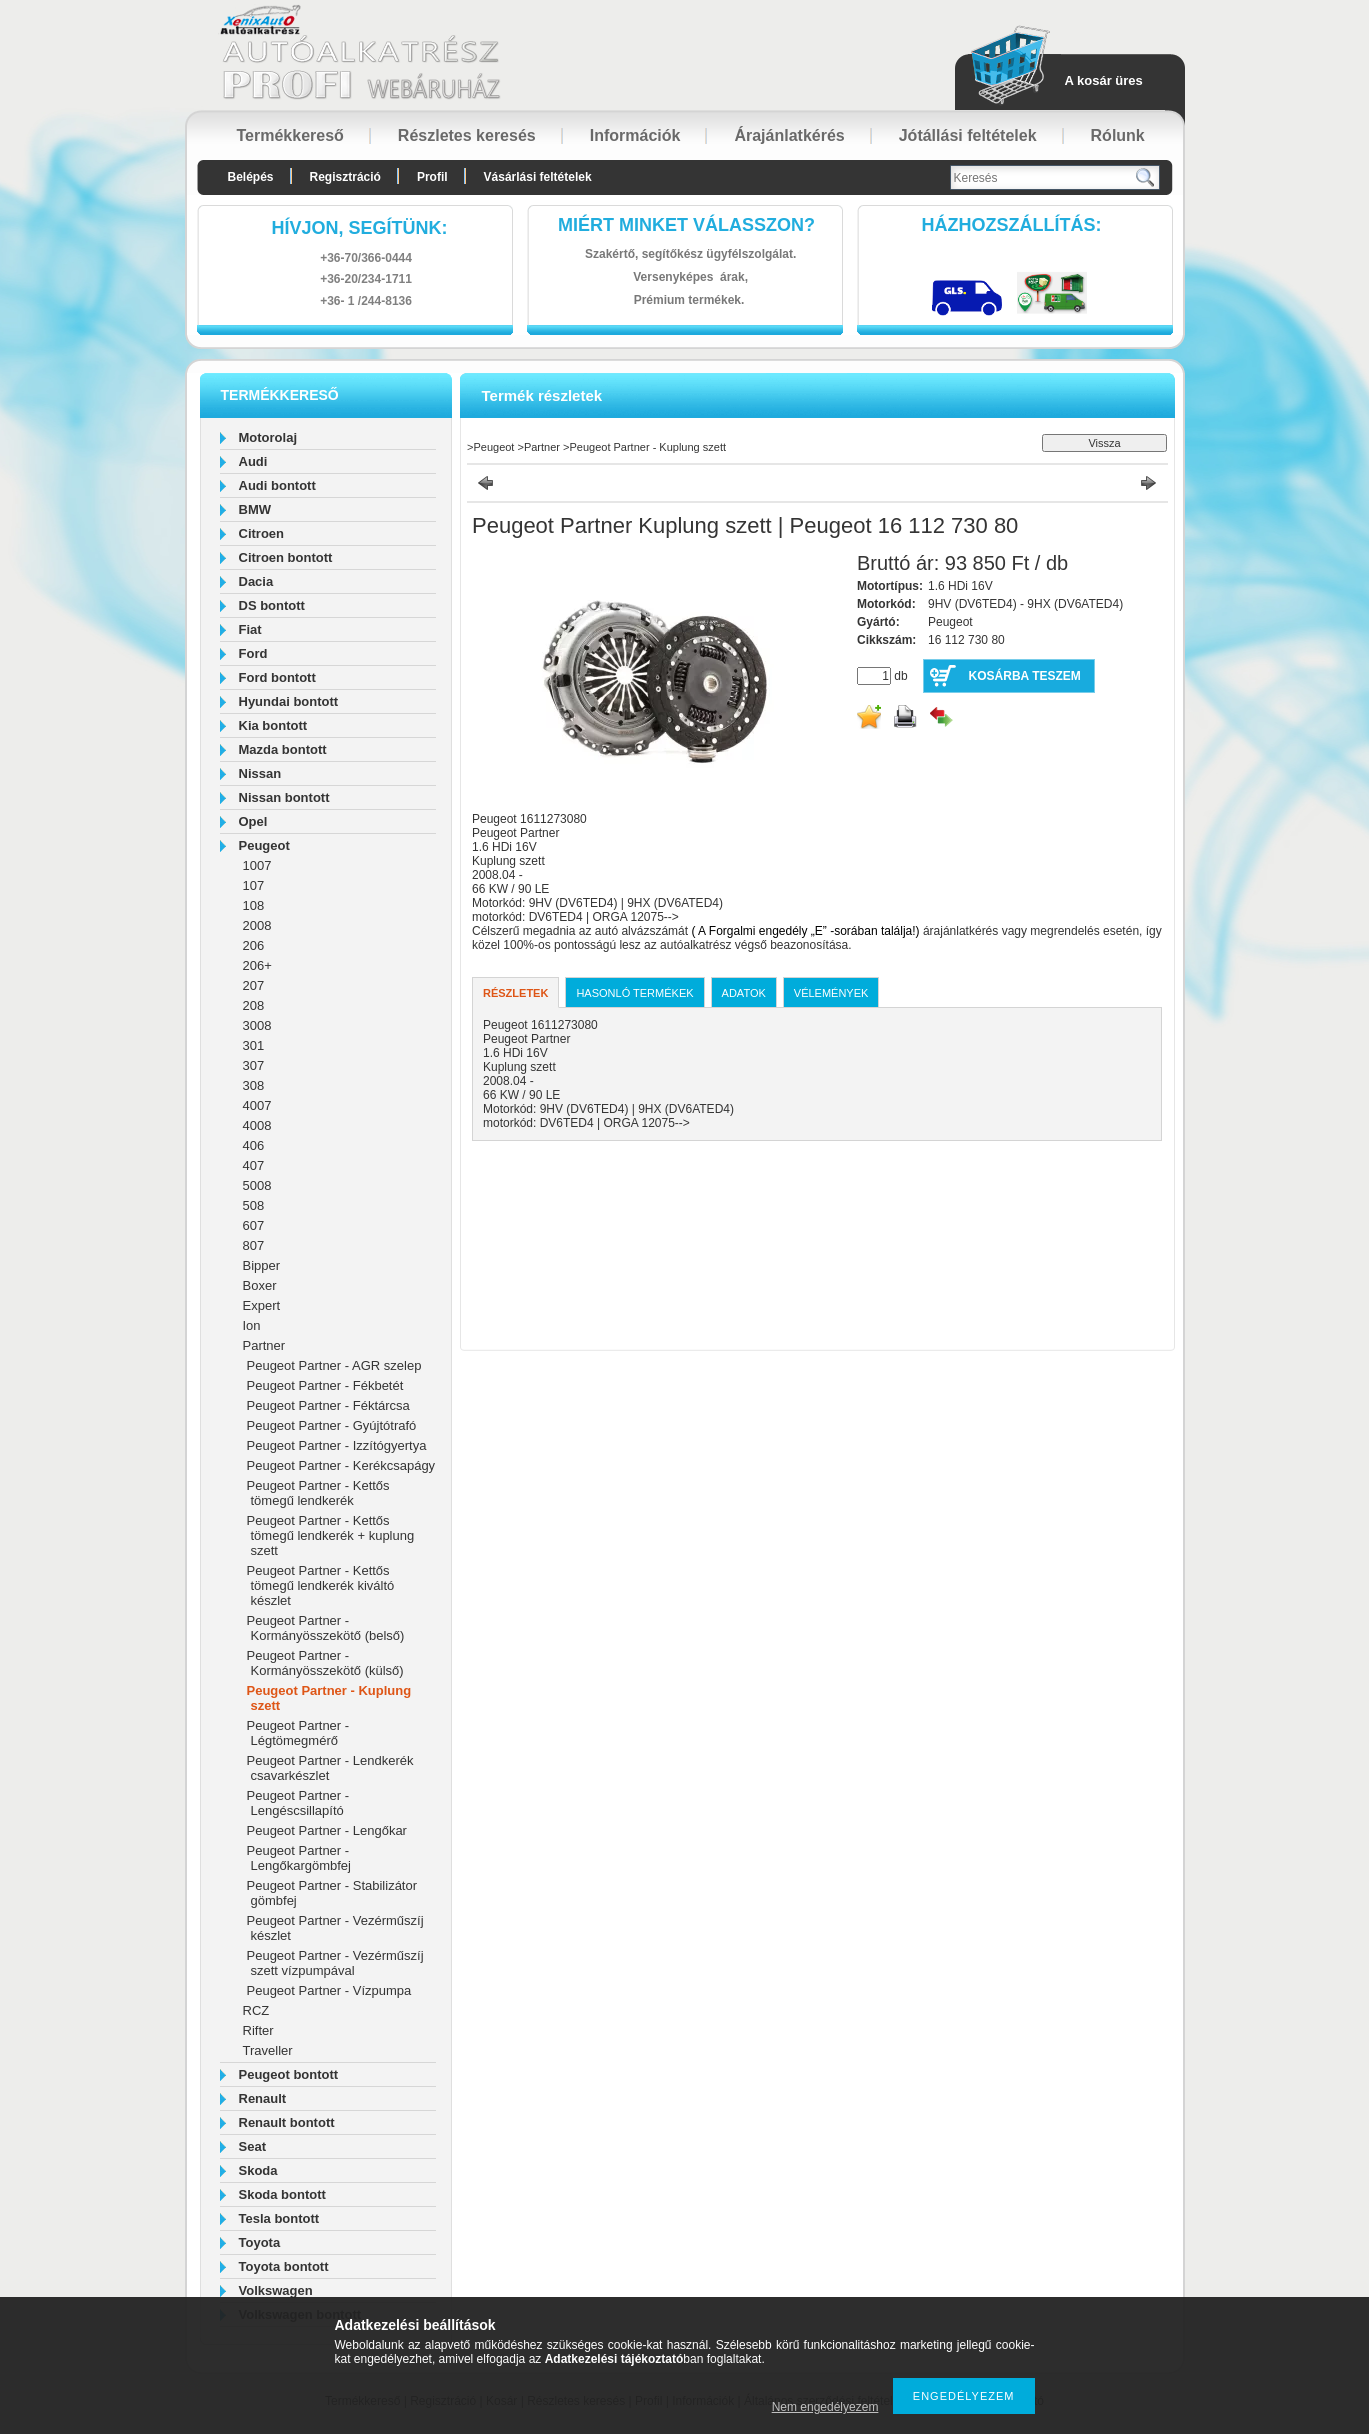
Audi (253, 461)
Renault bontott (287, 2122)
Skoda (258, 2170)
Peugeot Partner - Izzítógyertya (337, 1445)
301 (254, 1045)
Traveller (268, 2050)
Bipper (262, 1265)
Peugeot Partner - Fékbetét (325, 1385)
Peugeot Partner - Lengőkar (327, 1830)
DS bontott (272, 605)
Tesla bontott (279, 2218)
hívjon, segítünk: (359, 228)
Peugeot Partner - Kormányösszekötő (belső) (326, 1628)
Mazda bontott (283, 749)
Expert (262, 1305)
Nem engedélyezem (825, 2407)
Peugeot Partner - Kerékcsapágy (341, 1465)
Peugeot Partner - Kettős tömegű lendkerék (318, 1493)
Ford (253, 653)
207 (254, 985)
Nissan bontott (284, 797)
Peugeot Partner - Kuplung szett (647, 447)
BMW (255, 509)
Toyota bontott (284, 2266)
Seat (252, 2146)
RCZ (256, 2010)
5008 (257, 1185)
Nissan (260, 773)
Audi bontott (277, 485)
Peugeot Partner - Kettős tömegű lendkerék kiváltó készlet (321, 1585)
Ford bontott (277, 677)
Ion (252, 1325)
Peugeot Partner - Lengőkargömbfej (299, 1858)
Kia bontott (273, 725)
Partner (264, 1345)
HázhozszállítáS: (1012, 225)
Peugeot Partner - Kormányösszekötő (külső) (325, 1663)
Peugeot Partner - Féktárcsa (328, 1405)
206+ (257, 965)
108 (254, 905)
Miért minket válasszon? (686, 225)
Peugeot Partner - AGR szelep (334, 1365)
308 (254, 1085)
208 (254, 1005)
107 (254, 885)
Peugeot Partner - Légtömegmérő (298, 1733)
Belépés (251, 177)
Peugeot (264, 845)
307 (254, 1065)
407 (254, 1165)
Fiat (250, 629)
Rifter (258, 2030)
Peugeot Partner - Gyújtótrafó (332, 1425)
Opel (253, 821)
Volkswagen (276, 2290)
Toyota (260, 2242)
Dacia (256, 581)
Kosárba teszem (1025, 676)
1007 (257, 865)
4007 (257, 1105)
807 (254, 1245)
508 (254, 1205)
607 (254, 1225)
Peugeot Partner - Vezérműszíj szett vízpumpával (335, 1963)
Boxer (260, 1285)
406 (254, 1145)
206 (254, 945)
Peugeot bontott (289, 2074)
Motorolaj (268, 437)
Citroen (262, 533)
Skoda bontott (282, 2194)
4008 (257, 1125)
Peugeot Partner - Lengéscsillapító (298, 1803)
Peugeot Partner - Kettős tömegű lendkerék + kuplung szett (331, 1535)
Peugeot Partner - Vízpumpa (329, 1990)
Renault (263, 2098)
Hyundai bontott (289, 701)
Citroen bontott (286, 557)
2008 (257, 925)
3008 (257, 1025)
